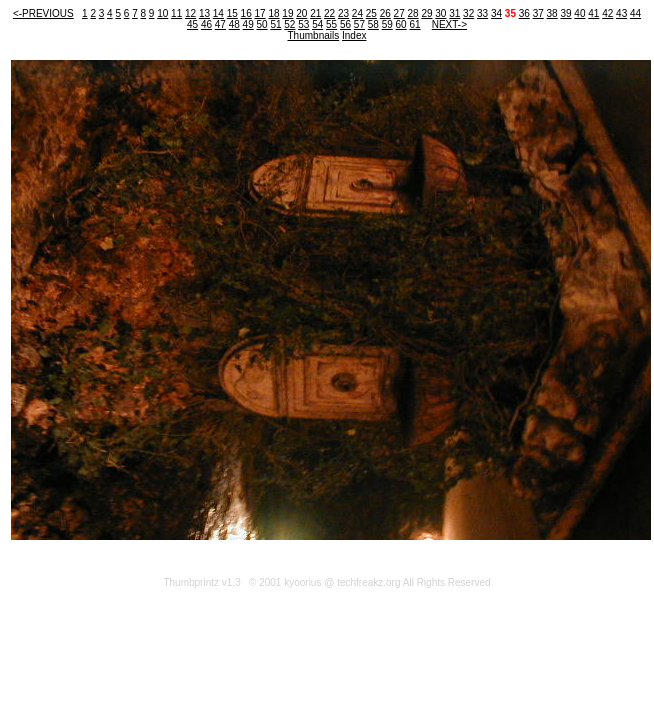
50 (262, 24)
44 (635, 13)
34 (496, 13)
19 (287, 13)
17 (260, 13)
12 (190, 13)
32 (468, 13)
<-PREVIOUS (43, 13)
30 (440, 13)
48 (234, 24)
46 (206, 24)
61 (414, 24)
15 (232, 13)
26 (385, 13)
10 (162, 13)
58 (373, 24)
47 (220, 24)
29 (426, 13)
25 (371, 13)
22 (329, 13)
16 (246, 13)
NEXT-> (449, 24)
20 (301, 13)
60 (401, 24)
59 (387, 24)
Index (354, 35)
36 (524, 13)
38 (552, 13)
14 (218, 13)
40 (579, 13)
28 (412, 13)
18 (273, 13)
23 (343, 13)
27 (399, 13)
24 (357, 13)
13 (204, 13)
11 (176, 13)
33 (482, 13)
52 (289, 24)
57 (359, 24)
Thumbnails (314, 35)
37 (538, 13)
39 (565, 13)
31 (454, 13)
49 (248, 24)
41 (593, 13)
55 (331, 24)
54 (317, 24)
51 (275, 24)
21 (315, 13)
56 (345, 24)
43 (621, 13)
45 (192, 24)
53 (303, 24)
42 (607, 13)
